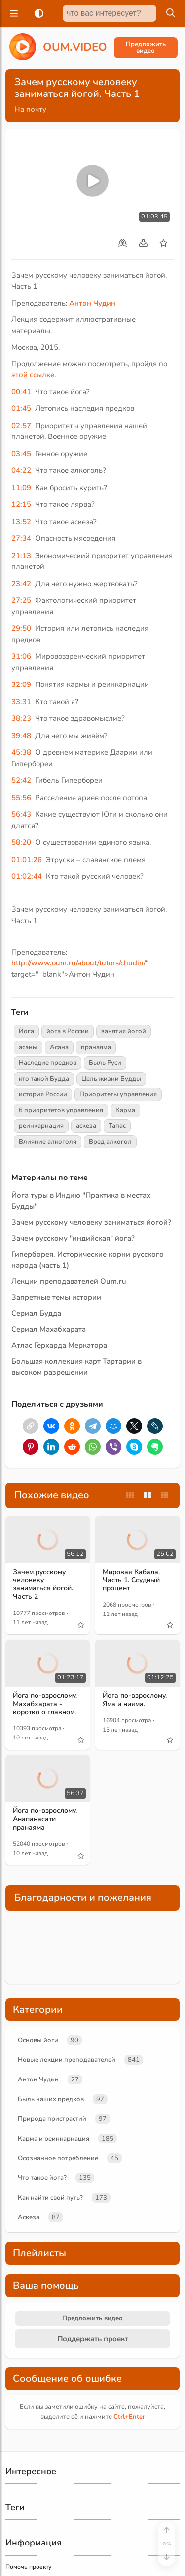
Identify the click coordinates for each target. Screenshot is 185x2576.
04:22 (21, 470)
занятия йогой (123, 1031)
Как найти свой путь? (50, 2197)
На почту (30, 109)
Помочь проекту (28, 2567)
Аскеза (28, 2217)
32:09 (21, 684)
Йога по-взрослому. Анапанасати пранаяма (45, 1819)
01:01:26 (26, 860)
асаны (28, 1047)
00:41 (21, 392)
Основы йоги (38, 2040)
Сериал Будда (36, 1313)
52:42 (21, 780)
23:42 (21, 584)
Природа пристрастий (52, 2118)
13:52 (21, 522)
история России (43, 1094)
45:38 (21, 752)
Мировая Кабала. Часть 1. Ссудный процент (131, 1580)
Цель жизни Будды (111, 1078)
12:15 (21, 504)
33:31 (21, 702)
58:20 (21, 842)
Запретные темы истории (56, 1297)
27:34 (21, 538)
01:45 (21, 408)
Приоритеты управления (118, 1094)
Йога (26, 1031)
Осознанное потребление (58, 2158)
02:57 (21, 426)
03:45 (21, 454)
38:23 (21, 718)
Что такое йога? (42, 2177)
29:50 (21, 628)
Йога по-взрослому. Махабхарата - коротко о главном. (45, 1704)
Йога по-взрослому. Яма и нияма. (135, 1699)
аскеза (86, 1125)
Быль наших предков (51, 2099)
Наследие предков (47, 1062)
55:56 (21, 798)
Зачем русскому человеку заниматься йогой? (91, 1222)
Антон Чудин (92, 303)
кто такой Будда (44, 1078)
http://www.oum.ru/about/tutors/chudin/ (78, 963)
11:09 (21, 488)
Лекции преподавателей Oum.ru (68, 1281)
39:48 (21, 736)
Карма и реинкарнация (53, 2138)
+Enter (129, 2416)
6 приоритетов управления (61, 1110)
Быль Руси (105, 1062)
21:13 (21, 555)
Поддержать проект (92, 2339)
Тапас (117, 1125)
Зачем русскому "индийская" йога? (73, 1238)
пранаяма (96, 1047)
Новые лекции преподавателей (66, 2059)
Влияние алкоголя (47, 1141)
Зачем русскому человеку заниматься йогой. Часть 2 (43, 1584)
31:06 (21, 656)
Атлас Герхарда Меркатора (59, 1345)
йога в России (67, 1031)
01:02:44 (26, 876)
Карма (125, 1110)
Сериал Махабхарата (48, 1329)
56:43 (21, 814)
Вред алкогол (110, 1141)
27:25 (21, 600)
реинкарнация (41, 1125)
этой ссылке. (33, 375)
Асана (59, 1047)
